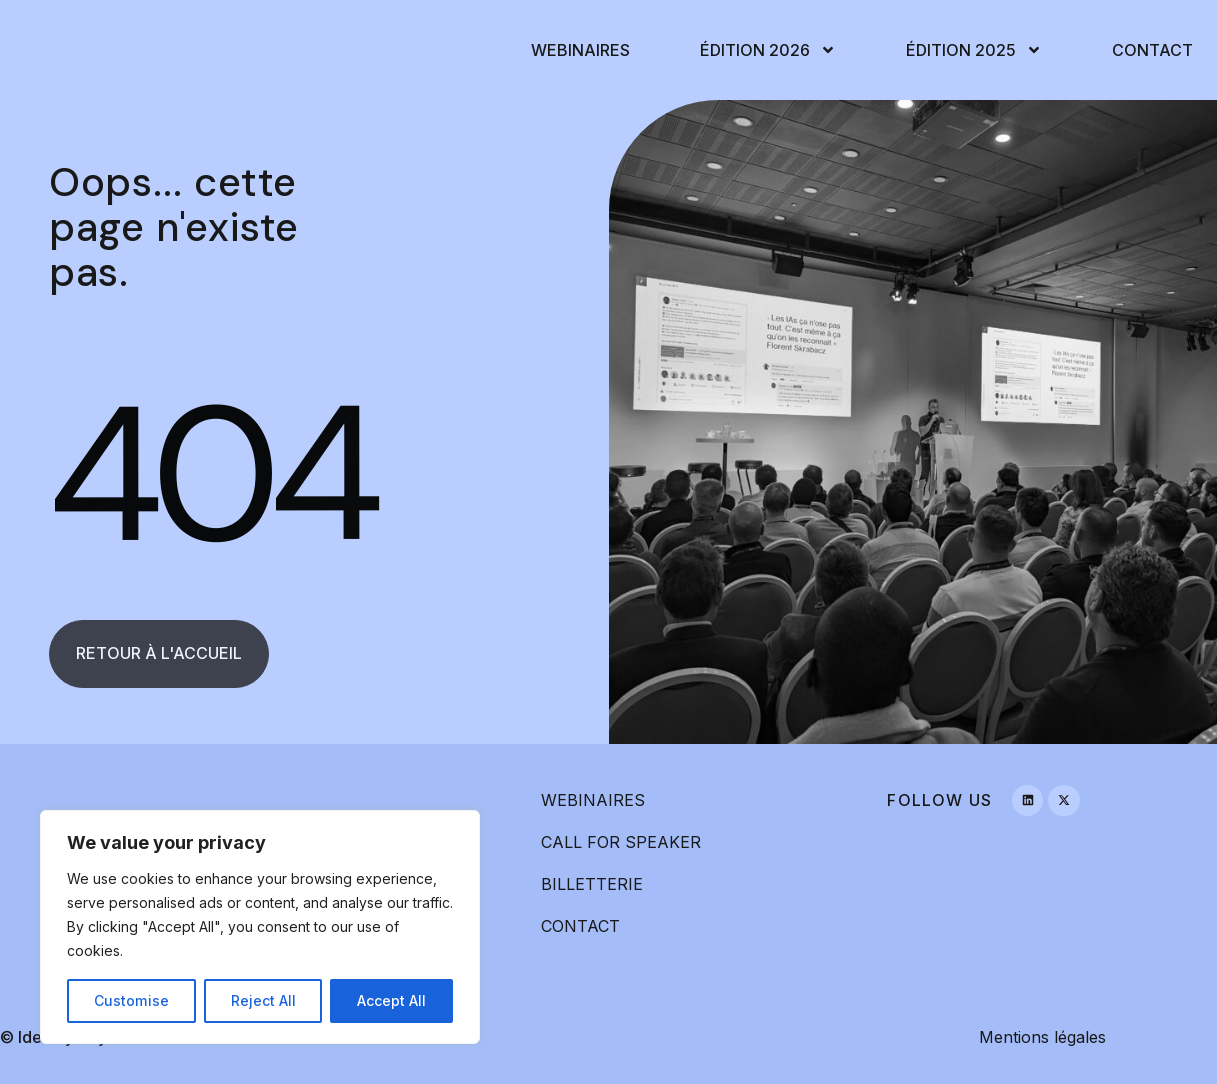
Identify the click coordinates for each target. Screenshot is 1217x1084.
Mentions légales (1042, 1037)
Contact (1152, 50)
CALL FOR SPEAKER (621, 842)
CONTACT (580, 926)
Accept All (391, 1000)
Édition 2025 (974, 50)
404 (209, 474)
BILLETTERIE (592, 884)
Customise (131, 1000)
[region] (260, 927)
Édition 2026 (768, 50)
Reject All (262, 1000)
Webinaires (580, 50)
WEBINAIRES (593, 800)
